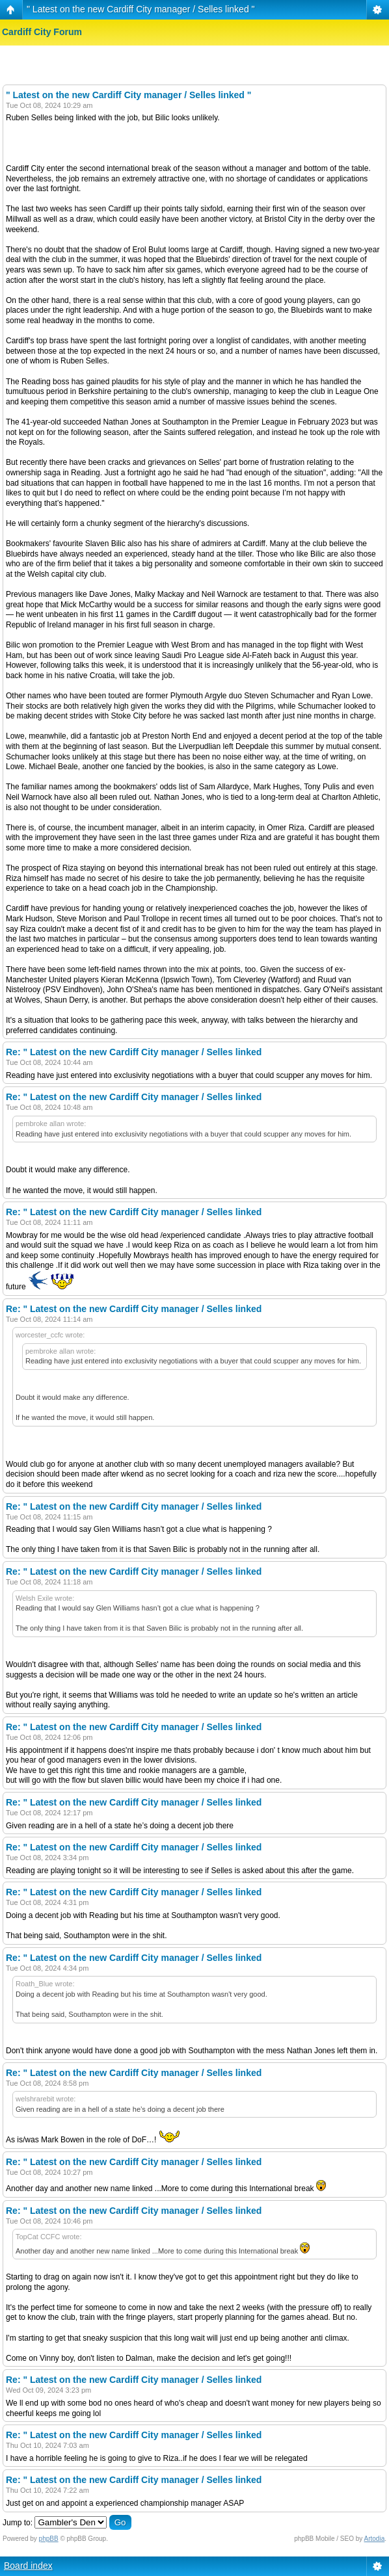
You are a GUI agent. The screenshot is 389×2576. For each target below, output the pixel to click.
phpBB (49, 2538)
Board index (28, 2565)
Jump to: (18, 2522)
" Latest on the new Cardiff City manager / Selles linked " (141, 9)
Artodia (374, 2538)
